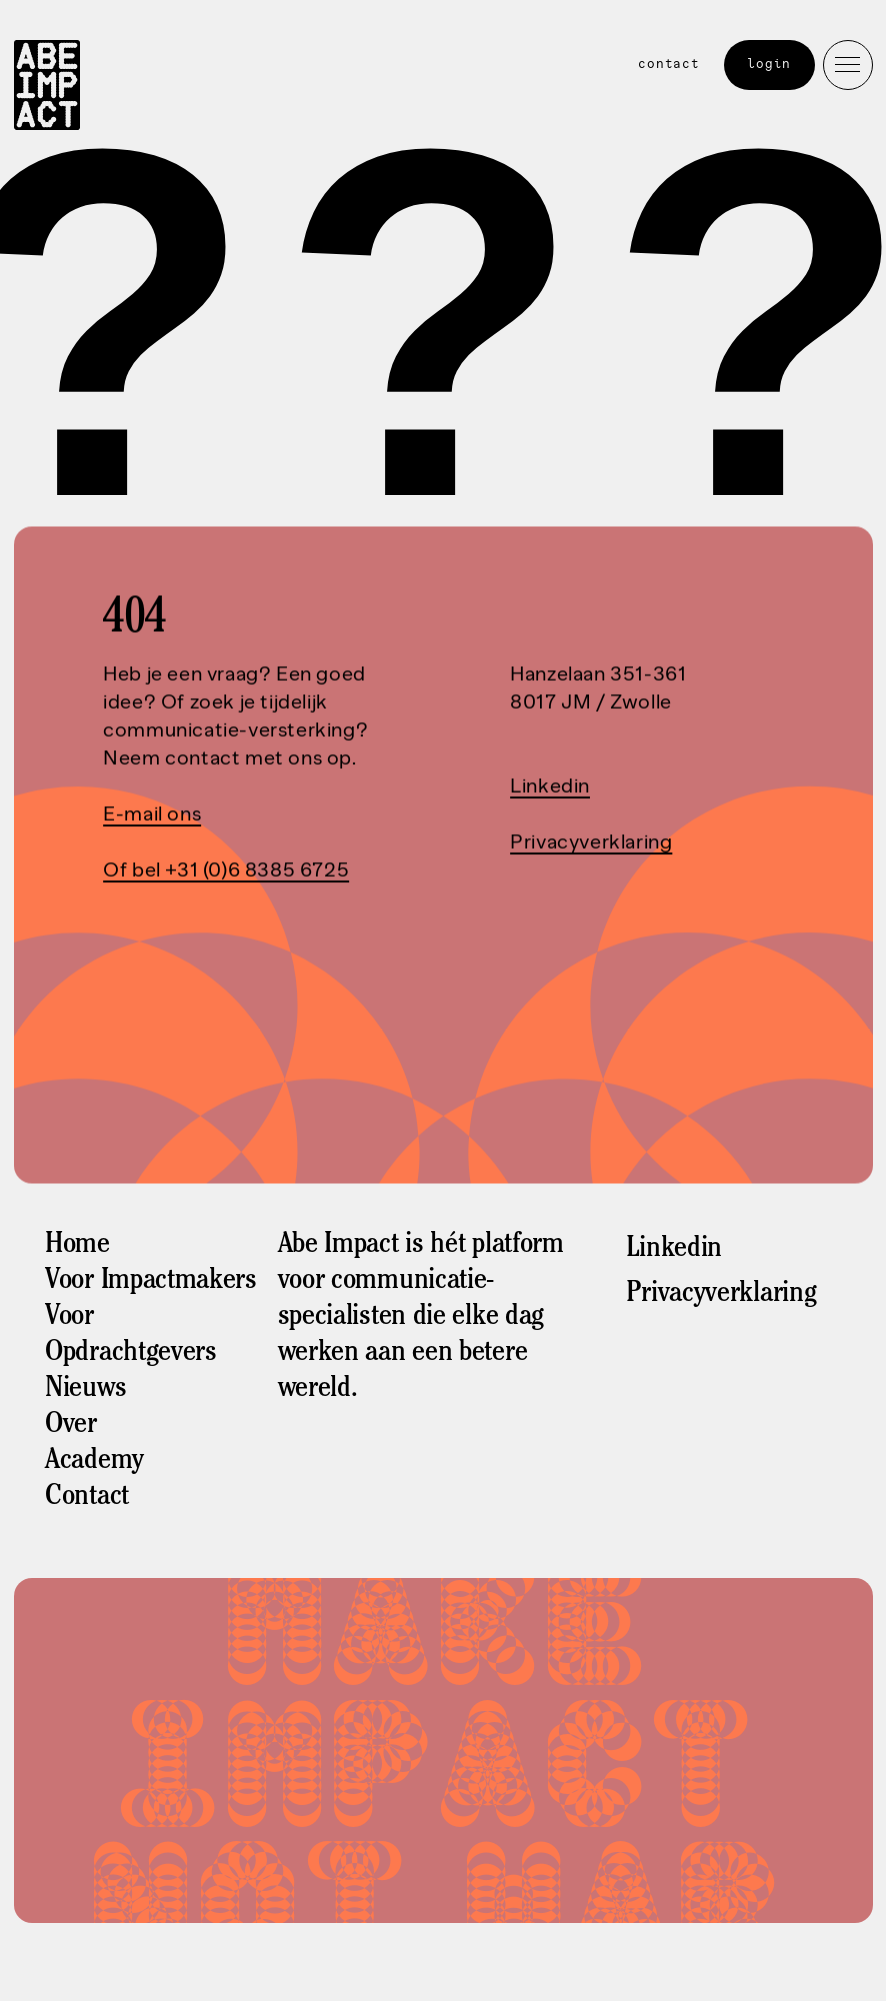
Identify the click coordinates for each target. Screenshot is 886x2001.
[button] (848, 65)
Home (77, 1246)
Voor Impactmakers (151, 1282)
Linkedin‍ (550, 786)
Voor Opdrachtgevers (131, 1336)
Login (770, 63)
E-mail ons (152, 814)
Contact (668, 63)
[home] (47, 88)
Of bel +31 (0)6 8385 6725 (226, 870)
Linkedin (674, 1250)
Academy (94, 1462)
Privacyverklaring (591, 842)
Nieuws (85, 1390)
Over (71, 1426)
